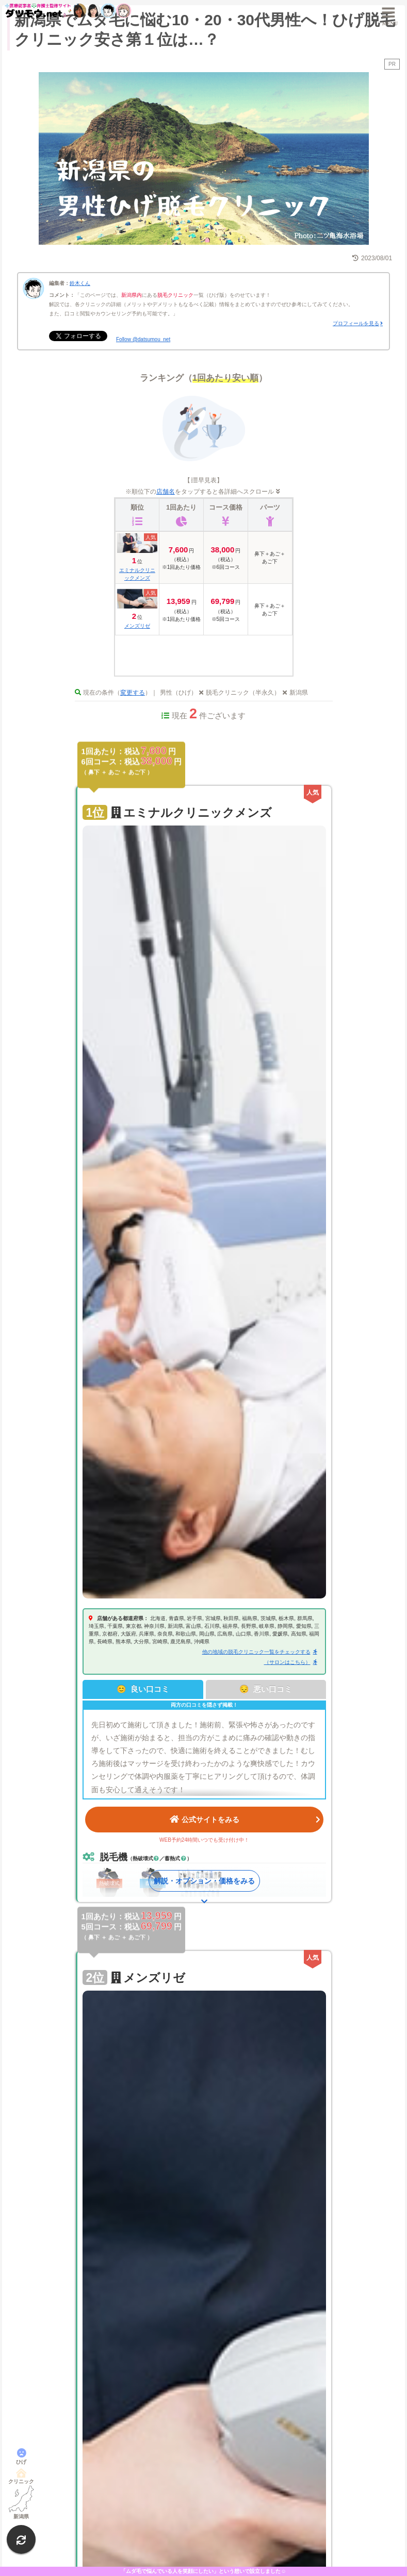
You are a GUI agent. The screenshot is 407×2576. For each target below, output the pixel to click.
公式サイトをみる (245, 1818)
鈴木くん (80, 283)
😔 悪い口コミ (265, 1689)
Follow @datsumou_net (143, 339)
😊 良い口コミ (143, 1689)
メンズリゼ (137, 626)
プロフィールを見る (356, 323)
